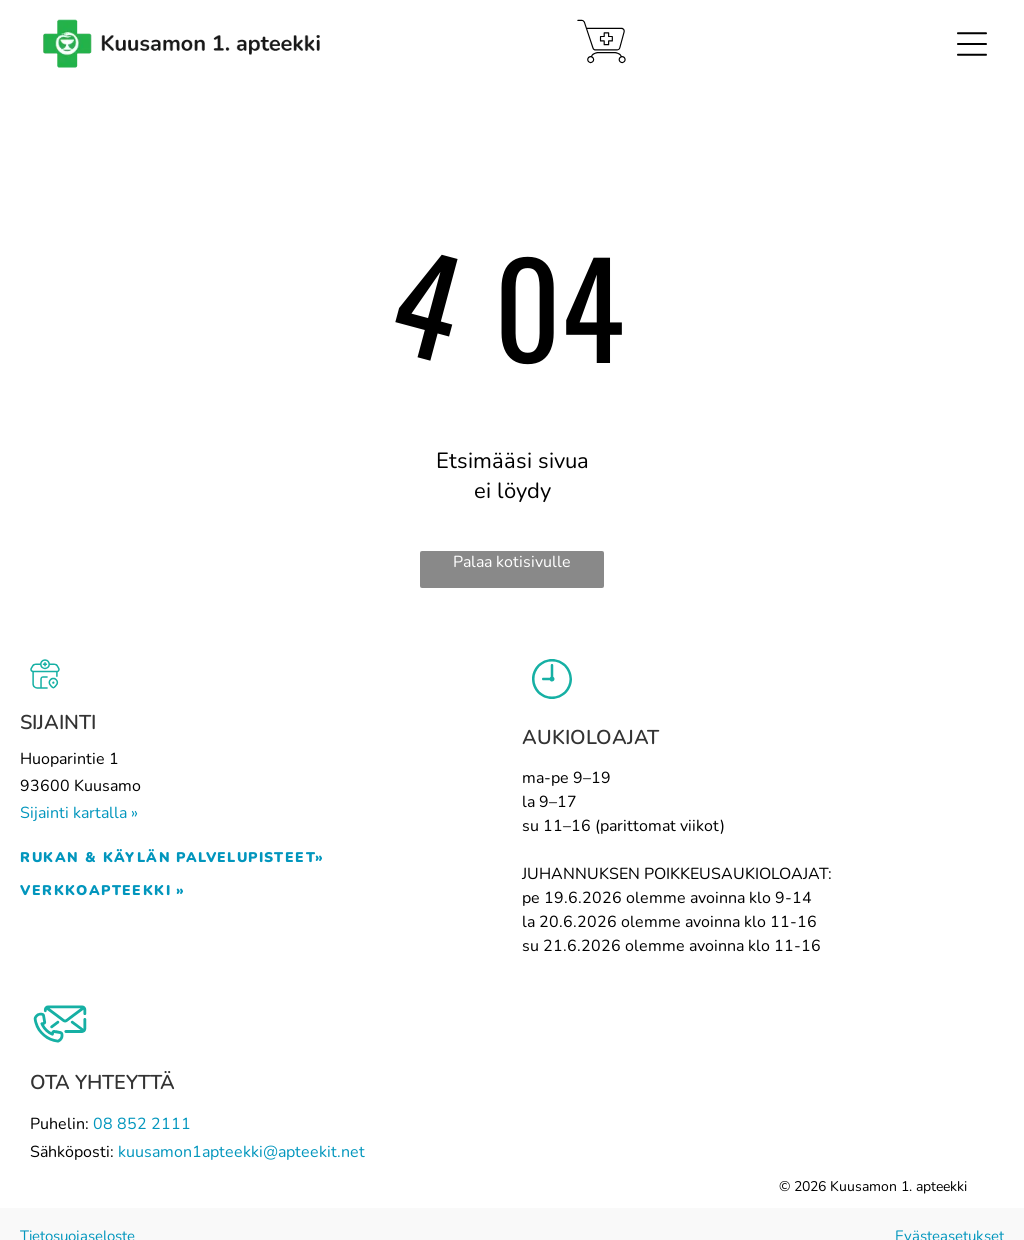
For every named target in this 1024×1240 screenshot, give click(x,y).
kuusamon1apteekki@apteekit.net (241, 1152)
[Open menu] (972, 44)
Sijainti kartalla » (79, 813)
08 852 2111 (142, 1124)
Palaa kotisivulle (512, 562)
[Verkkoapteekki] (601, 41)
